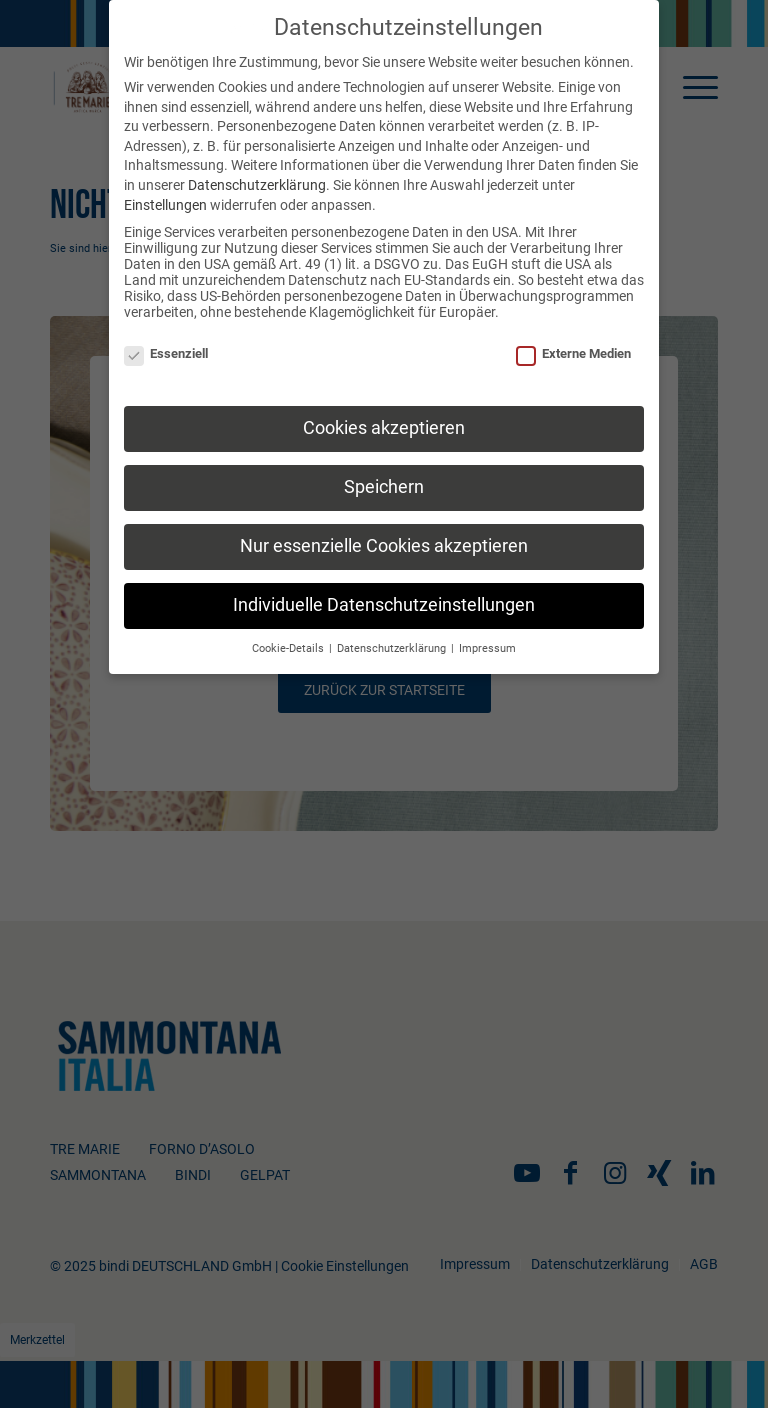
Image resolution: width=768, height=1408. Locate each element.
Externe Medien (573, 353)
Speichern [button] (384, 487)
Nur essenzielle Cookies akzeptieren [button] (384, 546)
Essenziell (166, 353)
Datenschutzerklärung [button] (393, 648)
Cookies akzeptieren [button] (384, 428)
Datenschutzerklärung (257, 185)
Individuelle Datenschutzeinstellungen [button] (384, 605)
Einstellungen (165, 205)
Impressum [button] (487, 648)
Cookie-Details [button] (289, 648)
